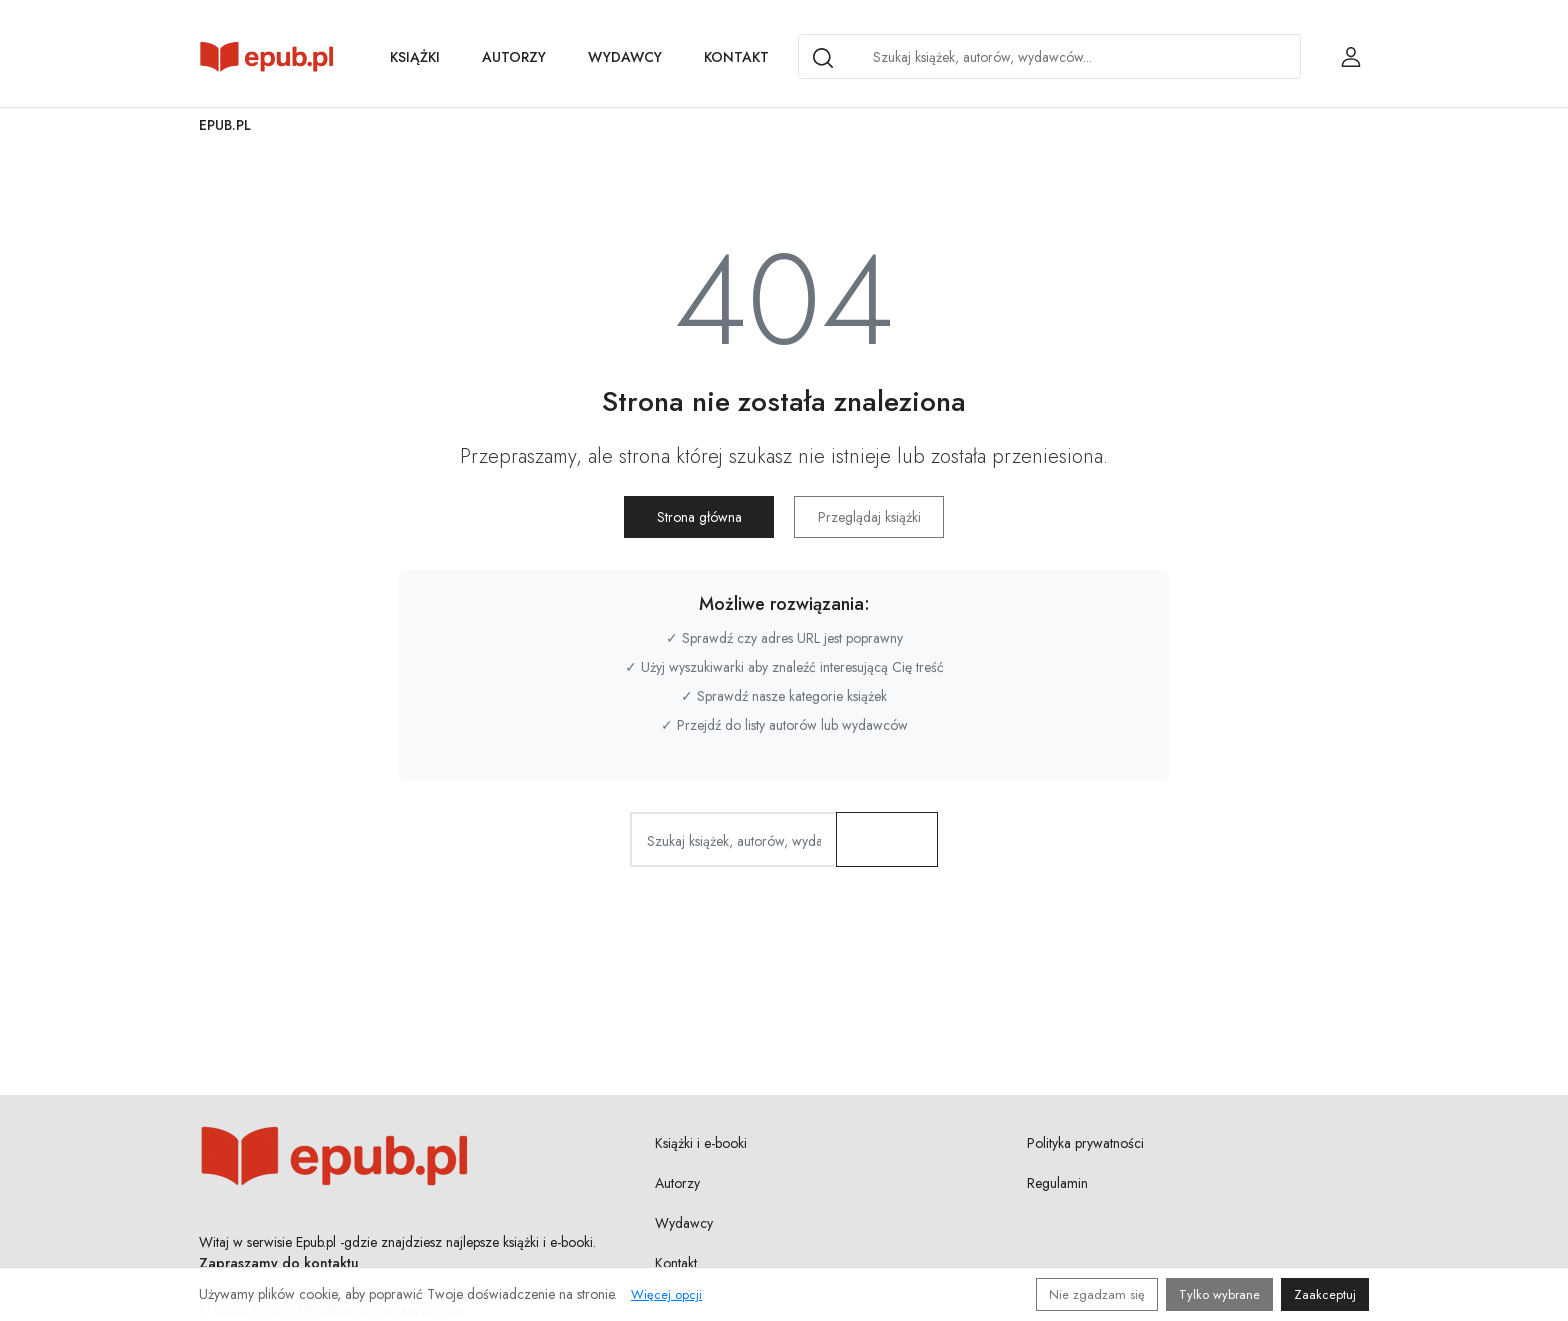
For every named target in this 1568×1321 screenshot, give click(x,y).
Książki (415, 57)
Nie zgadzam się (1097, 1294)
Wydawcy (625, 57)
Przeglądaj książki (869, 517)
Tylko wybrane (1219, 1294)
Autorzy (514, 57)
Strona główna (699, 517)
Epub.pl (225, 125)
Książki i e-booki (701, 1143)
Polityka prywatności (1085, 1143)
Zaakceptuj (1325, 1294)
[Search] (823, 58)
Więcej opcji (666, 1294)
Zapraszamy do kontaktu (279, 1263)
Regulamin (1057, 1183)
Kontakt (736, 57)
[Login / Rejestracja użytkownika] (1351, 57)
